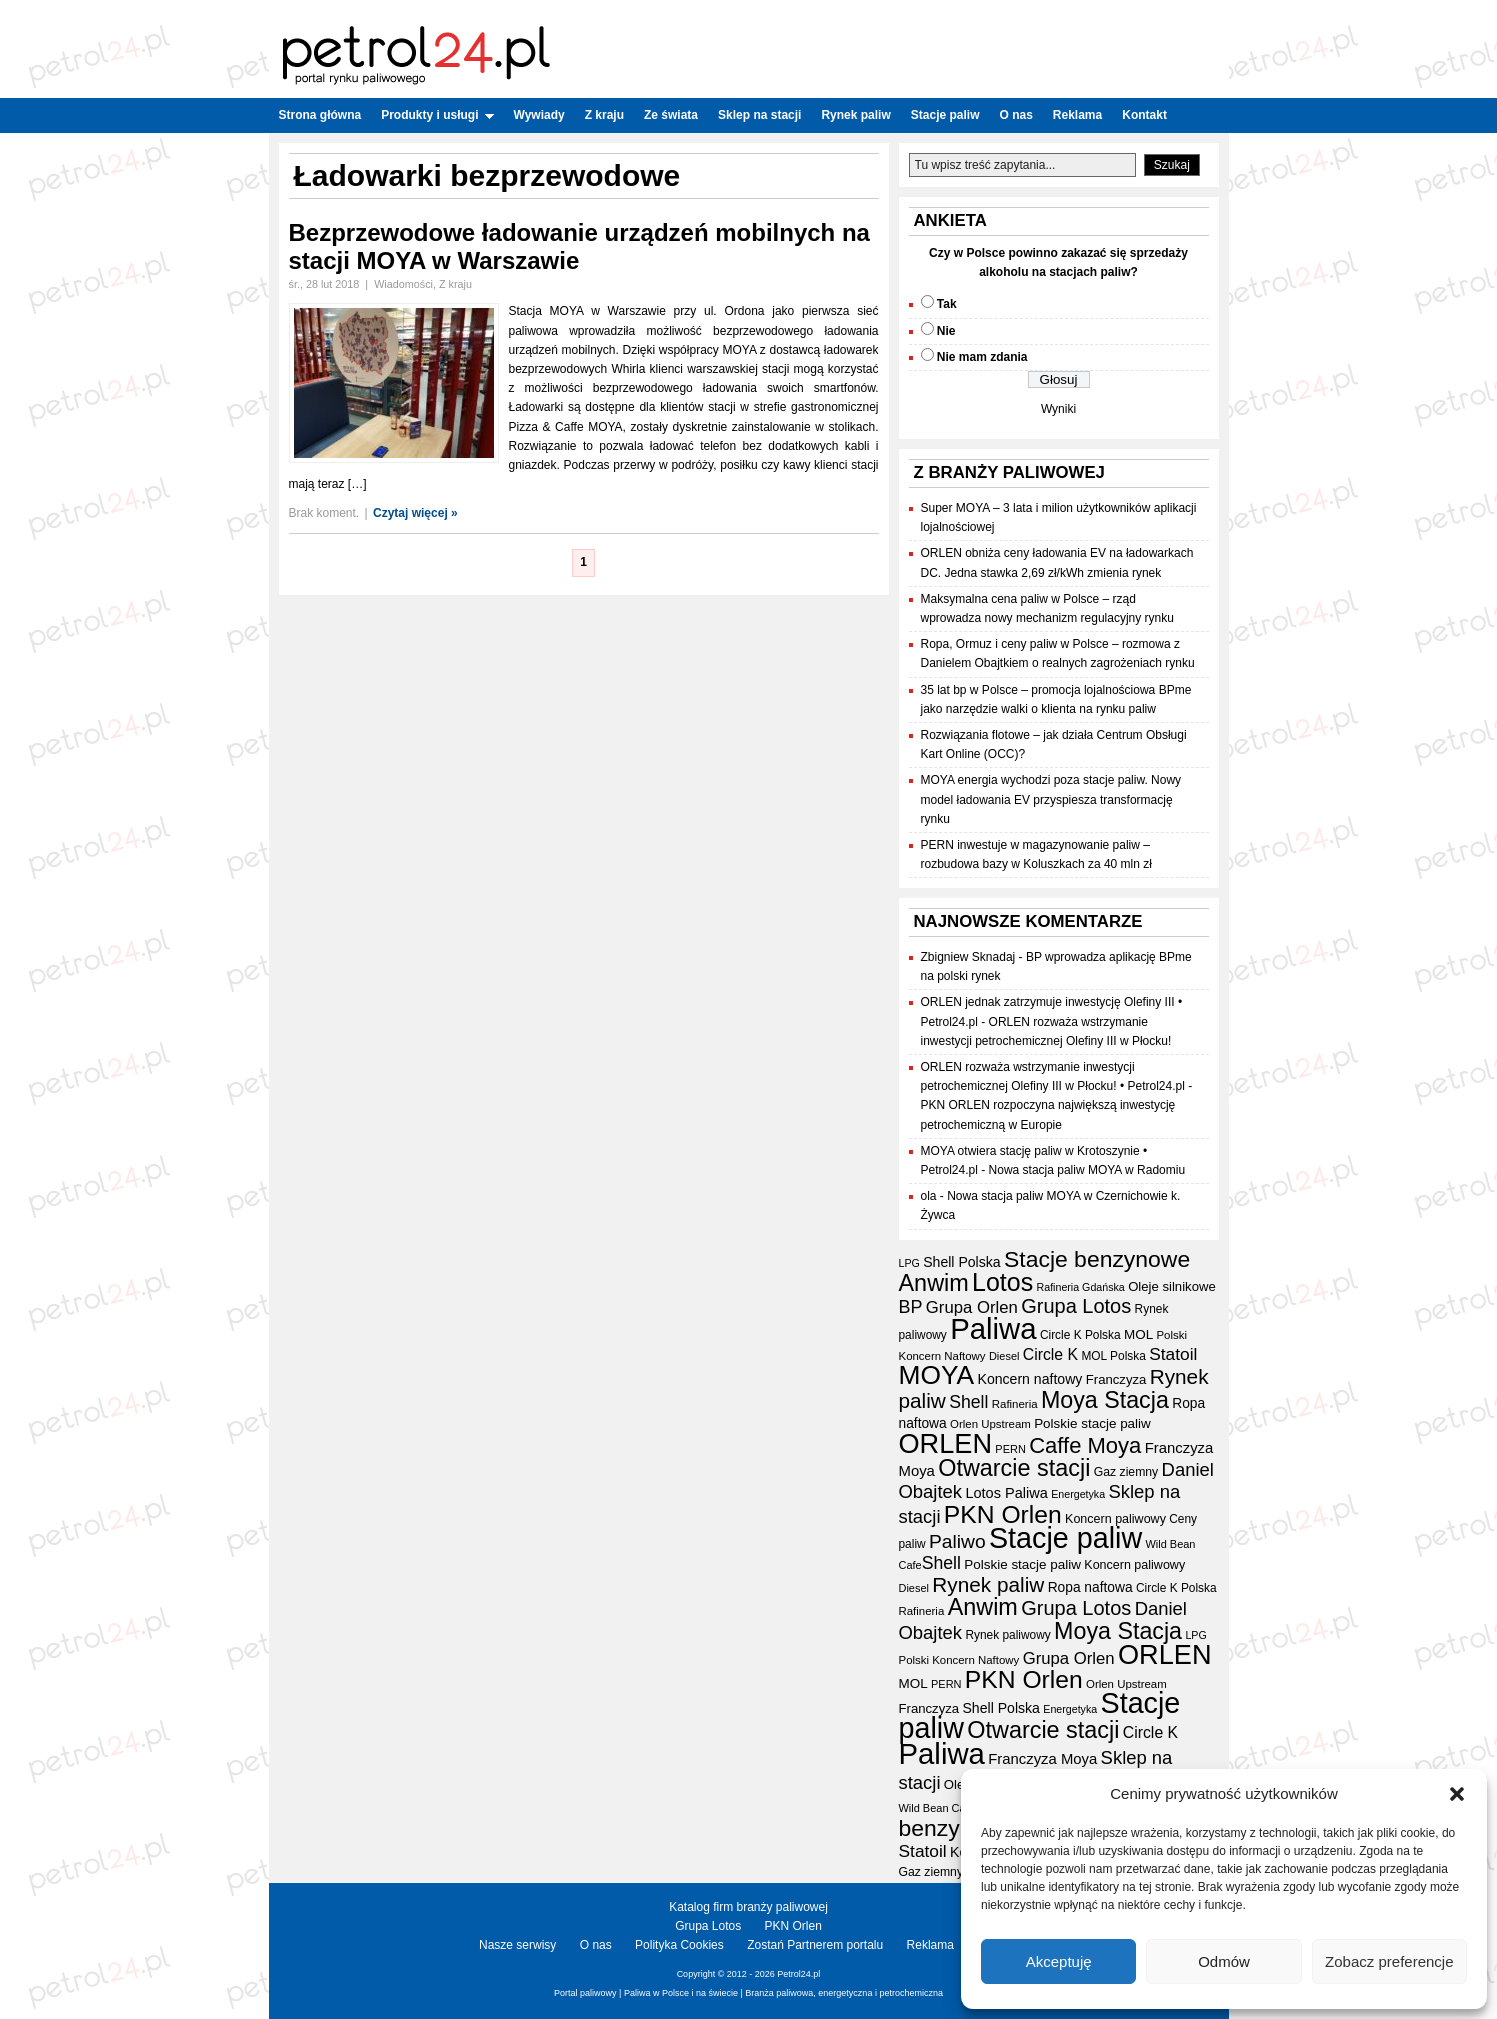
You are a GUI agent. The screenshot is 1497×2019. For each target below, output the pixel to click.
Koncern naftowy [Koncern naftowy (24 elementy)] (1030, 1379)
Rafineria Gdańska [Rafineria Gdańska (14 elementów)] (1081, 1287)
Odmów (1224, 1961)
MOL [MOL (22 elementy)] (1138, 1334)
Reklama (1077, 115)
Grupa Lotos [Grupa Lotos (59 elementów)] (1076, 1306)
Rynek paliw (855, 115)
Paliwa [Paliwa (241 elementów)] (993, 1328)
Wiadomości (403, 284)
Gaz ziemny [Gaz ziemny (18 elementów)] (1126, 1472)
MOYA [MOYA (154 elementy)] (937, 1375)
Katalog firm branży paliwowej (748, 1907)
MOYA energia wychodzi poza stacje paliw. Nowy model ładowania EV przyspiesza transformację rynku (1051, 799)
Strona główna (320, 115)
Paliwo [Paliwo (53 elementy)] (957, 1541)
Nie (946, 331)
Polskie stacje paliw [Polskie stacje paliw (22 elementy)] (1092, 1423)
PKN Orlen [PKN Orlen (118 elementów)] (1003, 1514)
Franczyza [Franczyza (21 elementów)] (1116, 1379)
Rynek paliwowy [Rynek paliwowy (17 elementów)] (1007, 1635)
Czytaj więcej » (415, 513)
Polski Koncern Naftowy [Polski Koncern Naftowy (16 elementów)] (959, 1660)
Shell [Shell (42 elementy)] (968, 1402)
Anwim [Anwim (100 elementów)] (934, 1283)
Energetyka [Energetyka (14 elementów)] (1078, 1494)
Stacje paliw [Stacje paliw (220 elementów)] (1065, 1538)
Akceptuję (1059, 1961)
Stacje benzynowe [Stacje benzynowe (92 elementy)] (1097, 1259)
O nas (1015, 115)
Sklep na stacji (759, 115)
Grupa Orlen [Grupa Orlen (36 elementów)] (972, 1307)
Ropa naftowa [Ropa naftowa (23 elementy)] (1090, 1587)
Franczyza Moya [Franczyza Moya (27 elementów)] (1042, 1759)
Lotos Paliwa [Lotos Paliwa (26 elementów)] (1006, 1493)
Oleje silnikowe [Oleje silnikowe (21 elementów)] (1172, 1286)
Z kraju (604, 115)
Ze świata (671, 115)
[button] (1457, 1794)
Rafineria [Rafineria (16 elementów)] (1015, 1404)
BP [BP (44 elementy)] (911, 1307)
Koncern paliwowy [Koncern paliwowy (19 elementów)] (1115, 1519)
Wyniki (1058, 409)
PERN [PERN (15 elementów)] (1010, 1449)
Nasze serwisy (517, 1945)
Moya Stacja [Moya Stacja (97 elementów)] (1105, 1400)
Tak (947, 304)
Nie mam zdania (982, 357)
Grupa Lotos (708, 1926)
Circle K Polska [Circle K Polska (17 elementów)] (1080, 1335)
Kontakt (1144, 115)
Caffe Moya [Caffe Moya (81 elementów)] (1085, 1445)
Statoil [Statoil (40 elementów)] (1173, 1354)
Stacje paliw (945, 115)
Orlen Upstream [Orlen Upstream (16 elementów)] (990, 1424)
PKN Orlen (793, 1926)
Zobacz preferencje (1389, 1961)
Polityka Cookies (679, 1945)
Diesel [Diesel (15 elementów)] (1004, 1356)
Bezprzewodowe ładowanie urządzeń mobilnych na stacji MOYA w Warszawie (579, 246)
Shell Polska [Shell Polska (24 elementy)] (961, 1262)
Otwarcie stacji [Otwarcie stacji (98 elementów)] (1014, 1468)
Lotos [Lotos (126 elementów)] (1002, 1282)
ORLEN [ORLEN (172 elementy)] (946, 1443)
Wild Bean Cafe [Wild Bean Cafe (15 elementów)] (937, 1808)
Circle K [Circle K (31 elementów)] (1050, 1354)
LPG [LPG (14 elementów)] (909, 1263)
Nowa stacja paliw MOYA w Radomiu (1087, 1170)
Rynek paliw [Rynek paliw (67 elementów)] (988, 1584)
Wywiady (539, 115)
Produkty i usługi (437, 115)
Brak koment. (324, 513)
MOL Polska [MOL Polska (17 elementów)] (1113, 1356)
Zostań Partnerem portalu (815, 1945)
